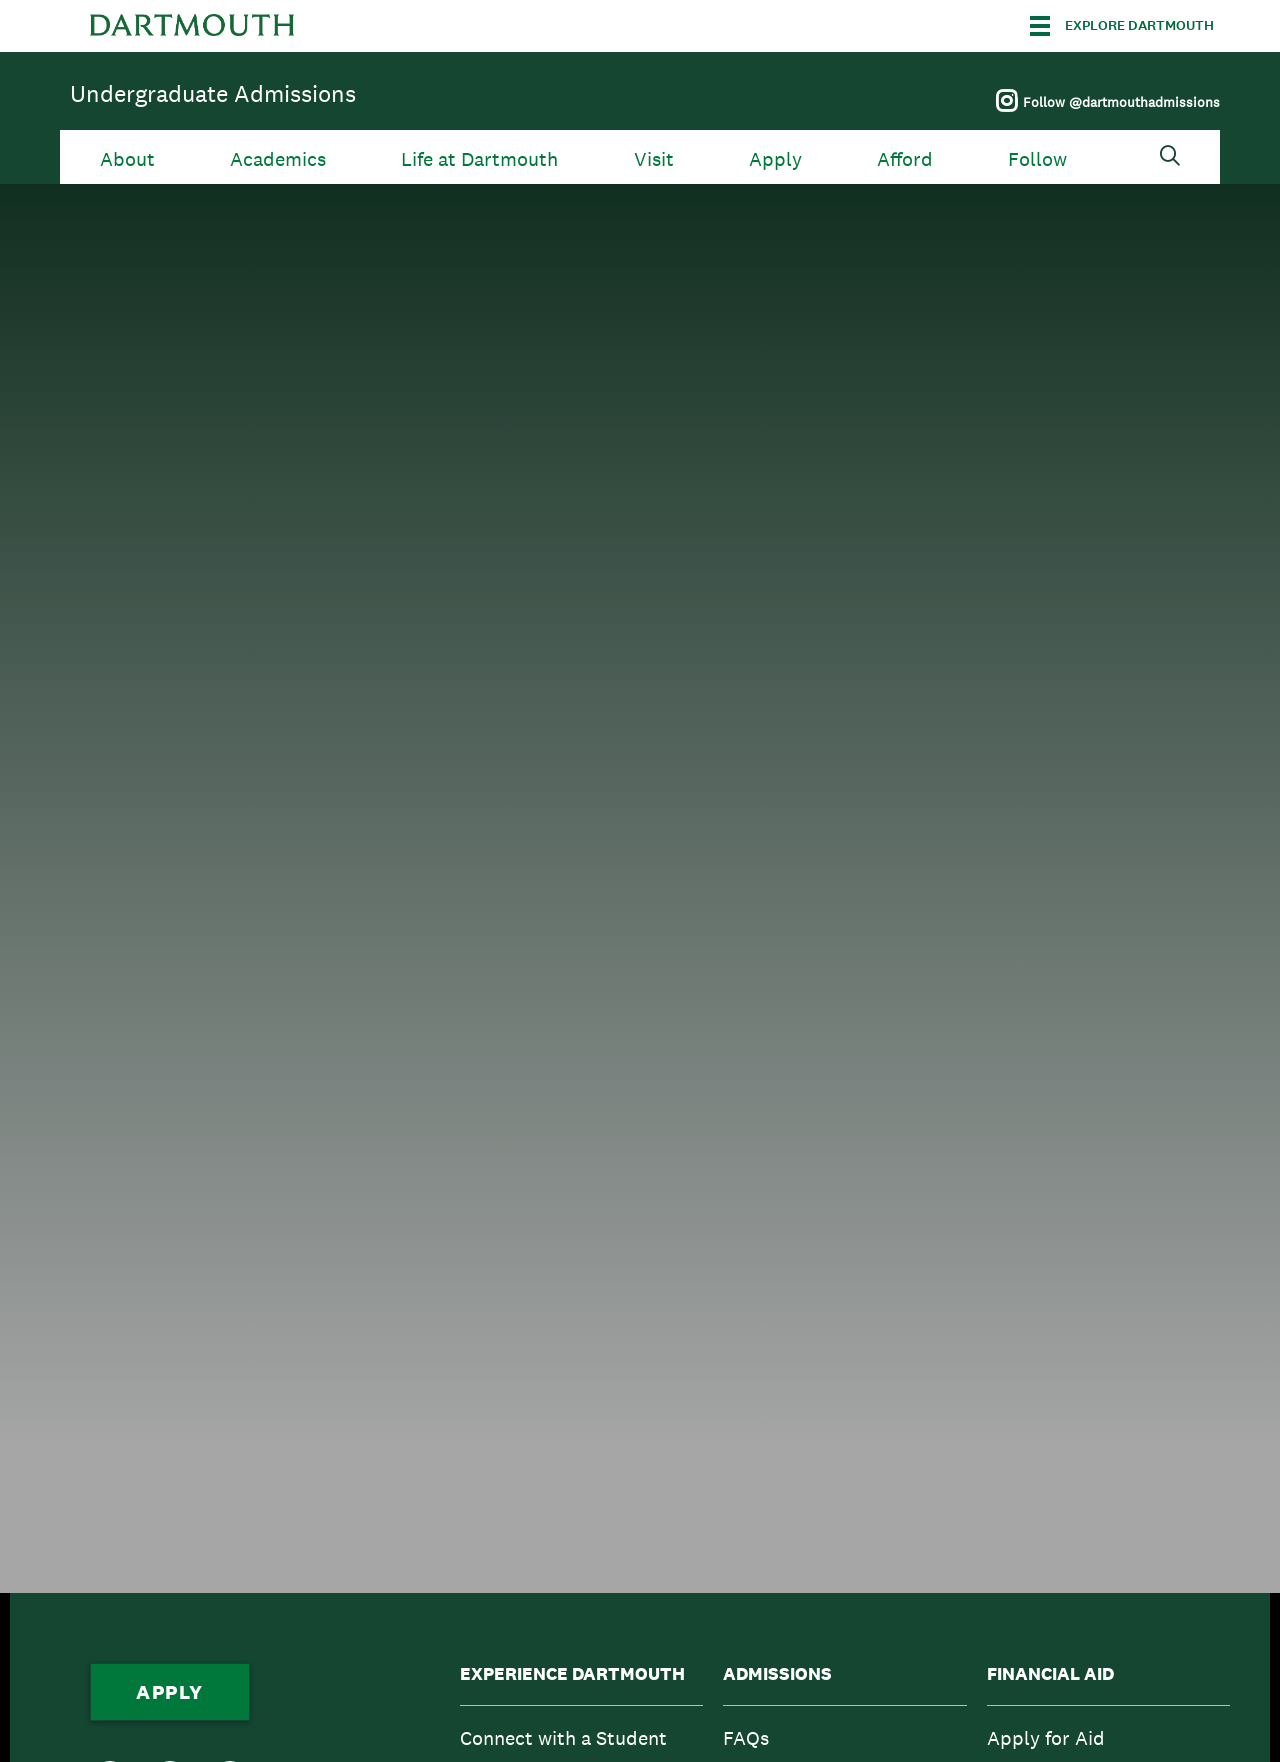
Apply (775, 159)
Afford (905, 159)
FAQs (746, 1738)
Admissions (777, 1674)
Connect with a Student (563, 1738)
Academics (278, 159)
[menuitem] (581, 1738)
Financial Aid (1050, 1674)
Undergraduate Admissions (213, 93)
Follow (1037, 159)
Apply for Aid (1046, 1738)
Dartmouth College (192, 26)
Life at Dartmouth (479, 159)
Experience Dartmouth (572, 1674)
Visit (654, 159)
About (127, 159)
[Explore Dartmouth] (1122, 26)
